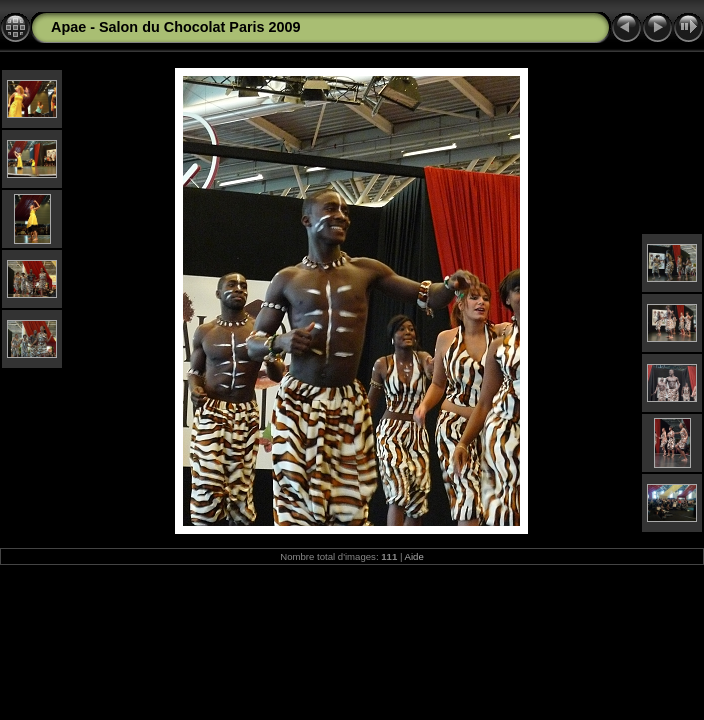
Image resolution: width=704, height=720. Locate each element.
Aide (414, 556)
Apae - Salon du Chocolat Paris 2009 (176, 27)
